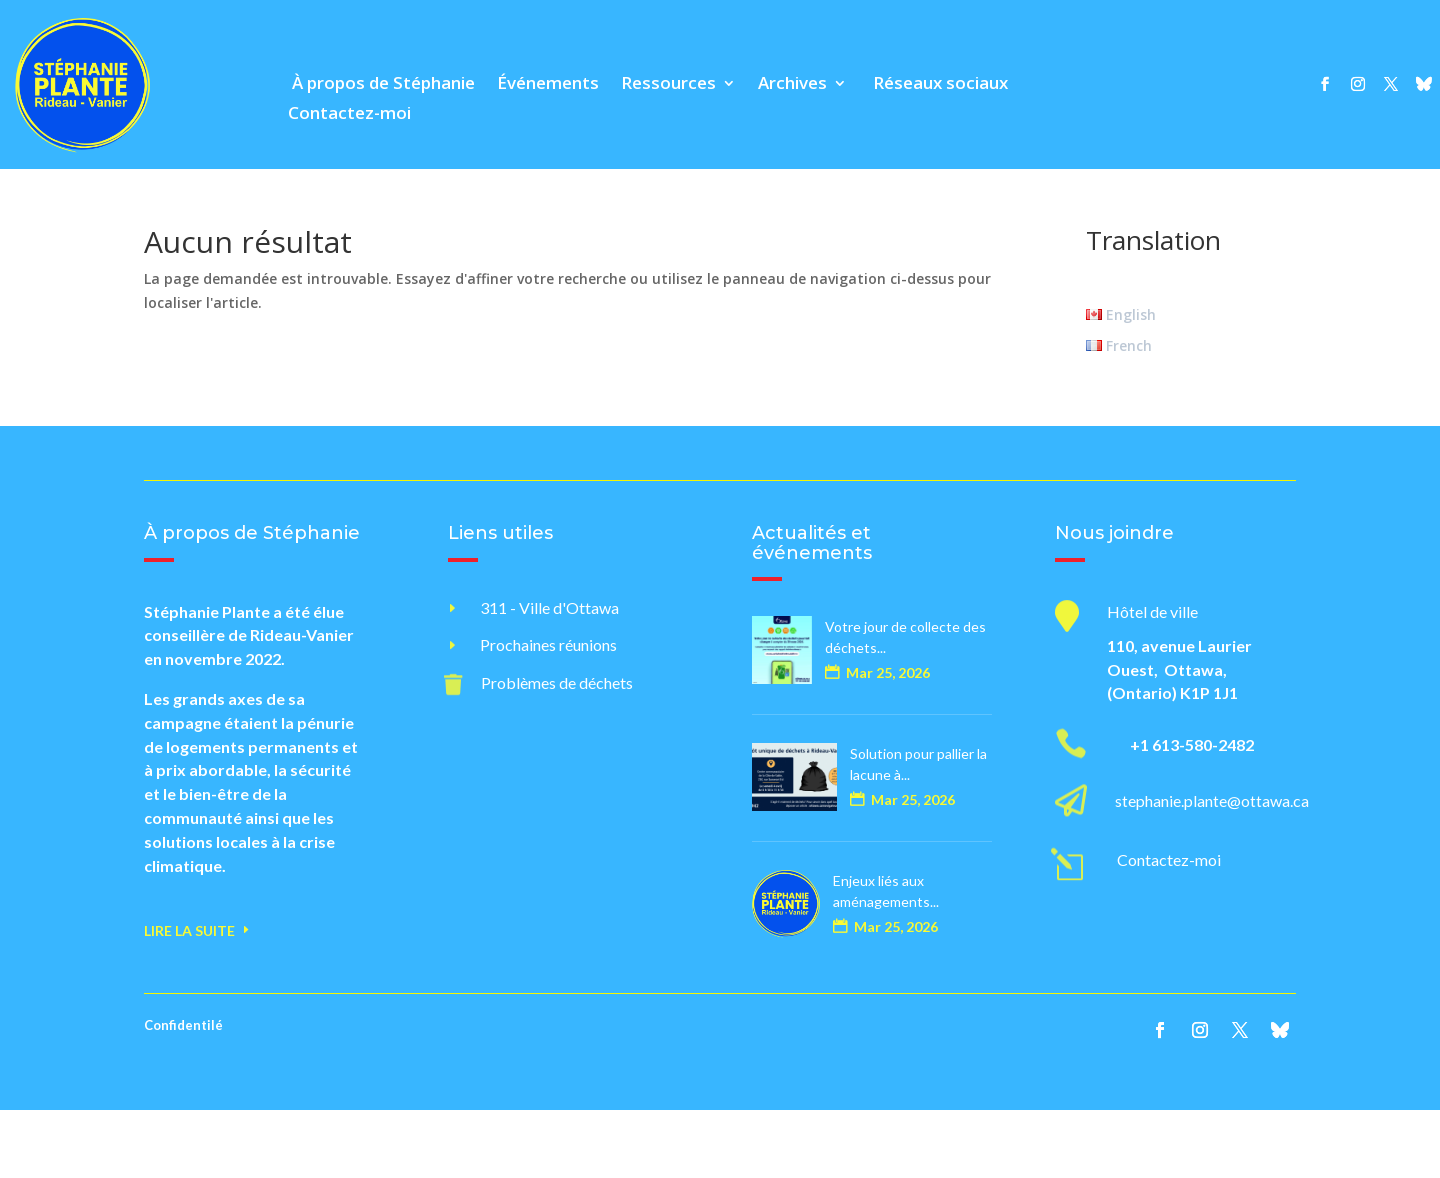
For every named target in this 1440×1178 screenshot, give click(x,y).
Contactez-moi (349, 115)
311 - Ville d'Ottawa (549, 607)
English (1121, 314)
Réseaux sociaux (938, 85)
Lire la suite (189, 930)
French (1119, 345)
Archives (792, 85)
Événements (548, 85)
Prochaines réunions (548, 644)
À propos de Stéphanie (381, 85)
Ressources (668, 85)
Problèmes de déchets (557, 682)
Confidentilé (183, 1025)
